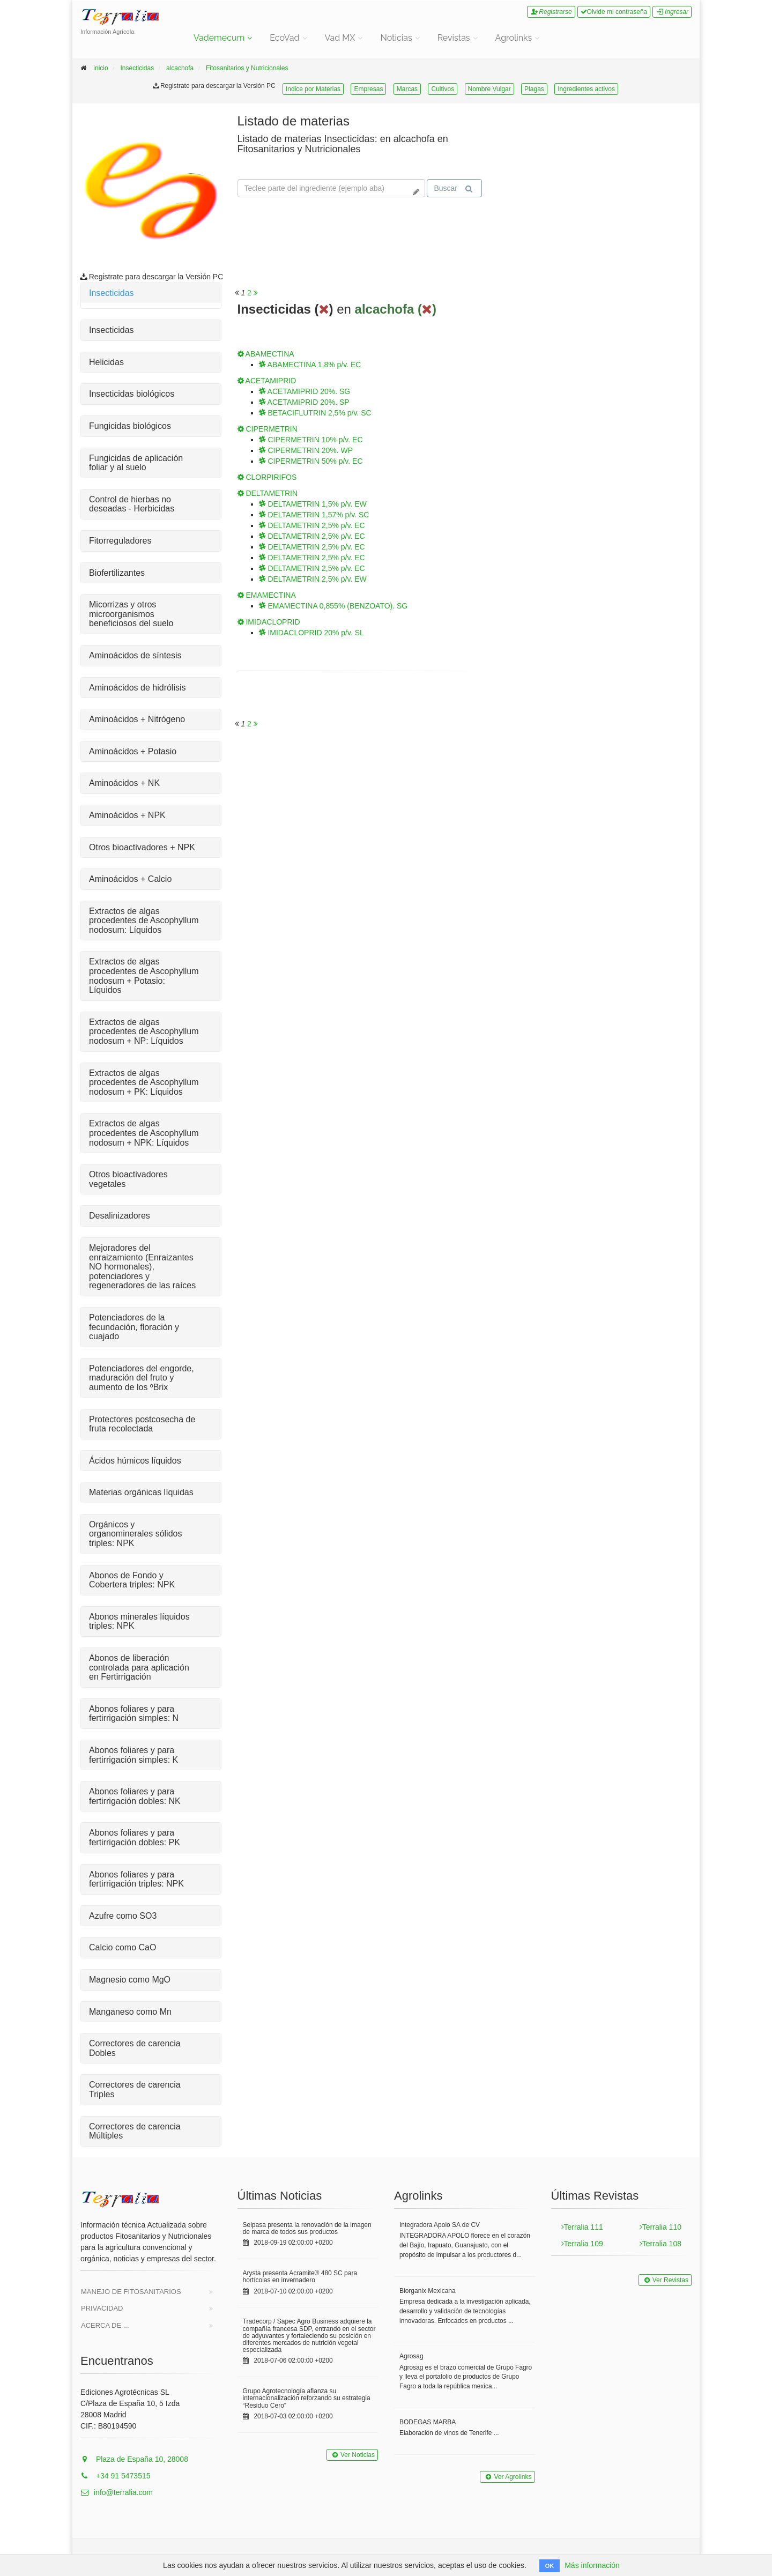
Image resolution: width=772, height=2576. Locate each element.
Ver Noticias (352, 2455)
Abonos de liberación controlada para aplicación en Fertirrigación (139, 1667)
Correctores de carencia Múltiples (135, 2131)
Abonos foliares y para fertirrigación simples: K (133, 1755)
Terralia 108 (660, 2243)
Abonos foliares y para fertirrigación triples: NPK (136, 1879)
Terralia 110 (660, 2227)
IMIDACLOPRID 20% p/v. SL (311, 632)
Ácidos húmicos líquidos (135, 1460)
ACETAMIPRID (266, 380)
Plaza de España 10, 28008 (134, 2459)
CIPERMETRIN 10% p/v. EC (311, 439)
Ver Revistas (665, 2280)
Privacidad (102, 2308)
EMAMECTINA (266, 595)
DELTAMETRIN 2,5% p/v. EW (313, 579)
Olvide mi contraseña (614, 12)
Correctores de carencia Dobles (135, 2048)
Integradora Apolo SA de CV (439, 2225)
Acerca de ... (105, 2325)
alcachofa (180, 68)
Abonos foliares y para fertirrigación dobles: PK (134, 1837)
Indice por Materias (313, 89)
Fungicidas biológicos (130, 425)
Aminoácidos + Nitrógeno (137, 719)
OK (549, 2566)
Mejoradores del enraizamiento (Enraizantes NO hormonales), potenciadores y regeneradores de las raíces (142, 1266)
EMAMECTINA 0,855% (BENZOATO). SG (333, 606)
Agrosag (411, 2356)
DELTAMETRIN (267, 493)
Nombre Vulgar (489, 89)
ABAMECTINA (265, 354)
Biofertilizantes (117, 572)
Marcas (407, 89)
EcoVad (284, 38)
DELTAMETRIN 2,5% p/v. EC (312, 525)
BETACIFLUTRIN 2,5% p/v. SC (315, 413)
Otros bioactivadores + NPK (142, 847)
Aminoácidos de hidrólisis (137, 687)
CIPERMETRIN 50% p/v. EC (311, 461)
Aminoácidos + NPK (127, 815)
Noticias (396, 38)
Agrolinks (513, 38)
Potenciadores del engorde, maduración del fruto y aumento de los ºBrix (141, 1378)
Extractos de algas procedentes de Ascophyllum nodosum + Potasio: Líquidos (144, 975)
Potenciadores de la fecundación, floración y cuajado (134, 1327)
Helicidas (106, 362)
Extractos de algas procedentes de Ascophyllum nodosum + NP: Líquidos (144, 1031)
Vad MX (340, 38)
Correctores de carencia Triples (135, 2089)
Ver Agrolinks (507, 2477)
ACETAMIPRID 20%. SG (305, 391)
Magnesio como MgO (129, 1979)
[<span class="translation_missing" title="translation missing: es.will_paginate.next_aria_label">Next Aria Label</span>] (256, 292)
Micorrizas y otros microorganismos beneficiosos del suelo (131, 614)
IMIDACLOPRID (268, 622)
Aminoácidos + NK (124, 783)
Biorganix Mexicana (427, 2291)
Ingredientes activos (586, 89)
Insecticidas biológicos (131, 393)
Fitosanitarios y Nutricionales (247, 68)
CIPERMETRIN (267, 429)
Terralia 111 (582, 2227)
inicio (100, 68)
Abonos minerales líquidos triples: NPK (139, 1621)
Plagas (534, 89)
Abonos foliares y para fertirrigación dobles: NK (135, 1796)
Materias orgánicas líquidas (141, 1492)
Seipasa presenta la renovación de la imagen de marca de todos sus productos (307, 2228)
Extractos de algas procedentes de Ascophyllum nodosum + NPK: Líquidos (144, 1133)
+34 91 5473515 (115, 2475)
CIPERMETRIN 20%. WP (306, 450)
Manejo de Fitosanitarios (131, 2292)
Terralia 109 (582, 2243)
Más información (592, 2565)
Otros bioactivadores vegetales (128, 1179)
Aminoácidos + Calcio (130, 879)
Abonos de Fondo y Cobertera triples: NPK (132, 1580)
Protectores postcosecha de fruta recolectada (142, 1424)
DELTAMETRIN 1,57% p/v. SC (314, 514)
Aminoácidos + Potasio (132, 751)
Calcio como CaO (122, 1947)
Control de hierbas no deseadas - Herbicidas (131, 504)
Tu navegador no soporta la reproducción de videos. (579, 154)
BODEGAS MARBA (427, 2422)
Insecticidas (137, 68)
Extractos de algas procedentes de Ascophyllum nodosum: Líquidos (144, 920)
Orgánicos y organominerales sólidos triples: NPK (135, 1534)
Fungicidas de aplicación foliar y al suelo (136, 463)
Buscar (453, 188)
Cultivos (442, 89)
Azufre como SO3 (123, 1915)
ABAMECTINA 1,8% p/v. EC (310, 364)
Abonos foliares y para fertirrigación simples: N (134, 1713)
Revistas (453, 38)
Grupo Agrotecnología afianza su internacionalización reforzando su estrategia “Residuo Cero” (306, 2398)
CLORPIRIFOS (267, 477)
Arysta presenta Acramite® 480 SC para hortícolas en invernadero (300, 2276)
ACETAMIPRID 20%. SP (304, 402)
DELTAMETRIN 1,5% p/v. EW (313, 504)
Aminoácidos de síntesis (135, 655)
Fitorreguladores (120, 540)
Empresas (368, 89)
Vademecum (219, 38)
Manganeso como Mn (130, 2011)
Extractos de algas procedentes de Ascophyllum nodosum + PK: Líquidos (144, 1082)
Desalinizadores (119, 1215)
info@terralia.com (116, 2492)
